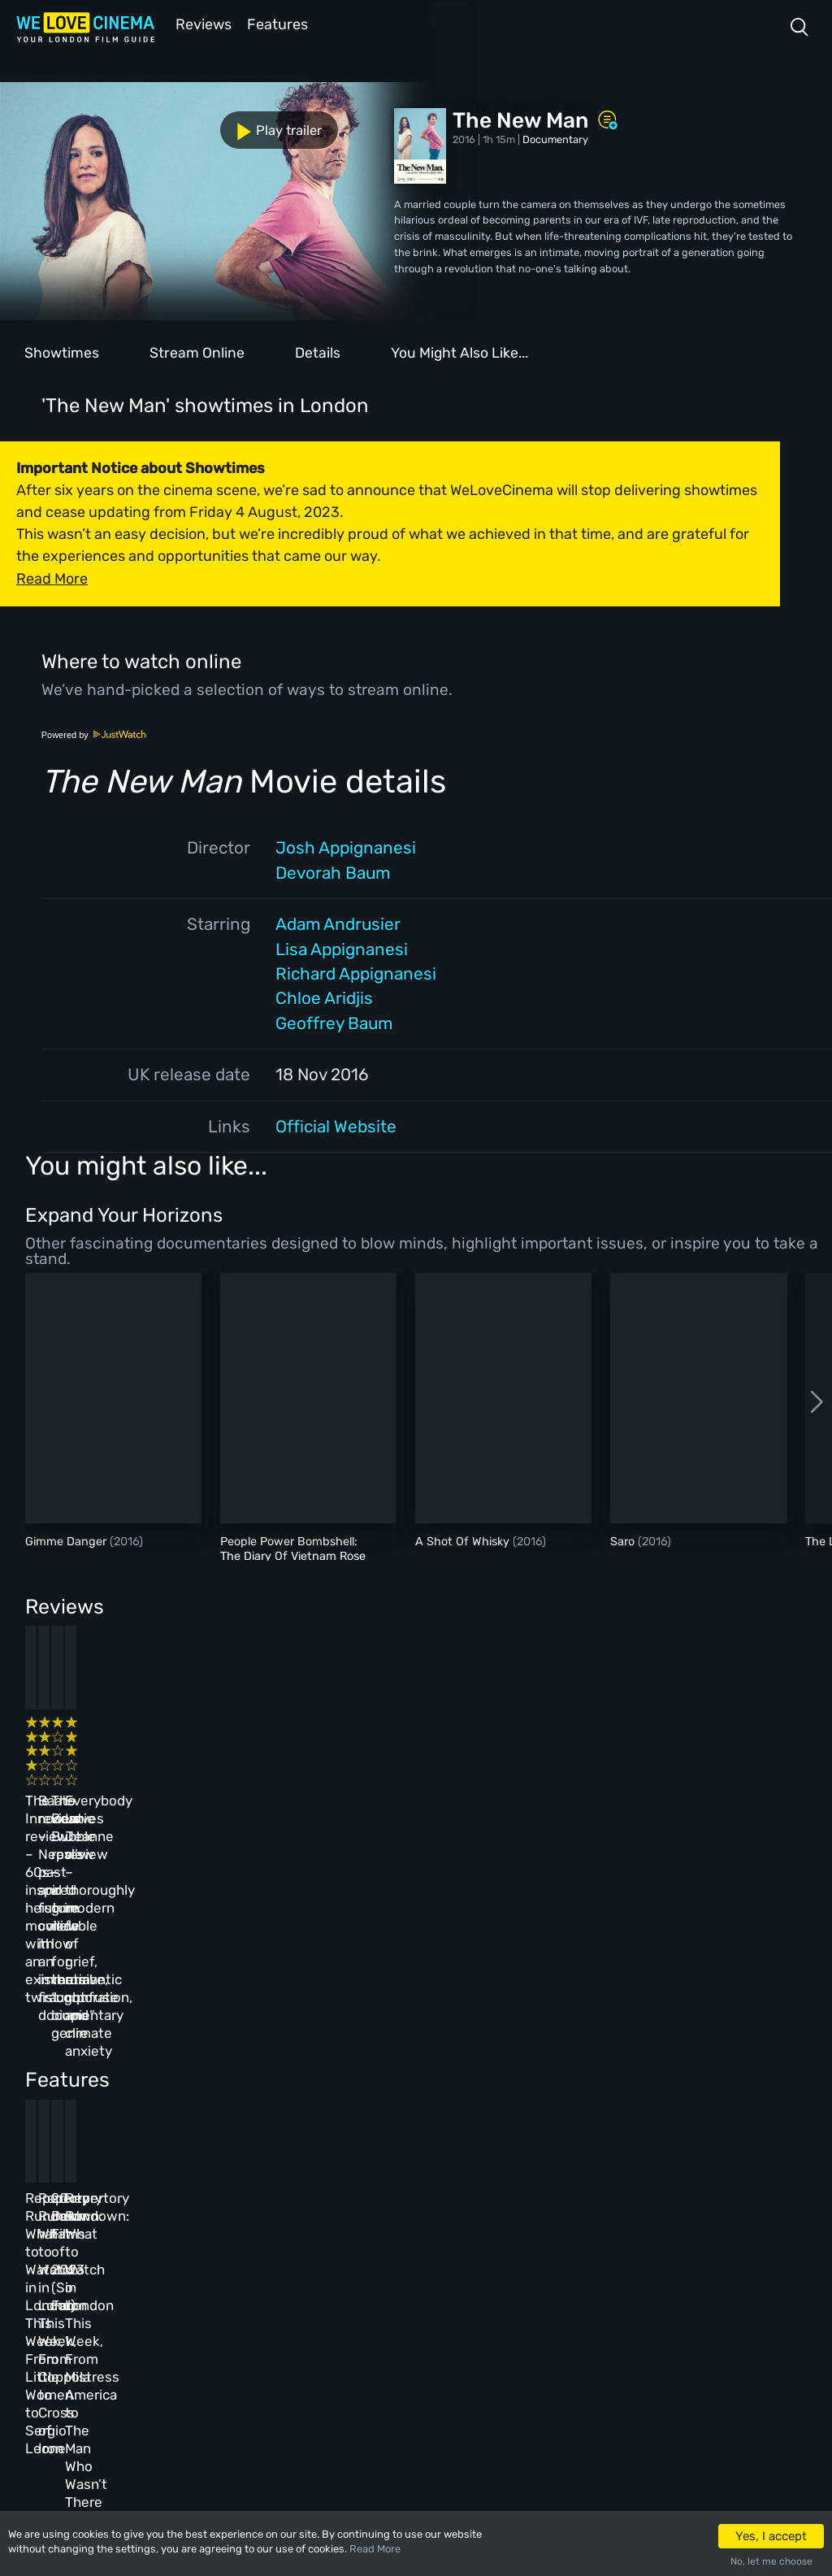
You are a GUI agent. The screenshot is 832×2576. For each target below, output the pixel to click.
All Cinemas (265, 2226)
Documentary (555, 138)
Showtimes (61, 351)
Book (149, 2261)
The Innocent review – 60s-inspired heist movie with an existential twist (105, 1770)
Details (317, 351)
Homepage (161, 2226)
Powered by (94, 733)
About (359, 2226)
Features (280, 23)
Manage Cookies (384, 2366)
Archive (364, 2261)
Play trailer (71, 121)
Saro (624, 1540)
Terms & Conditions (393, 2296)
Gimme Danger (67, 1540)
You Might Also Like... (459, 351)
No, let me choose (771, 2561)
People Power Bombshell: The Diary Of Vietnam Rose (293, 1547)
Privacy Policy (381, 2331)
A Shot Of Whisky (464, 1540)
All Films (159, 2296)
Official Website (335, 1125)
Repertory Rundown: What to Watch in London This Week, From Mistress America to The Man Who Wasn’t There (655, 2058)
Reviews (201, 23)
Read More (375, 2549)
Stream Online (197, 351)
